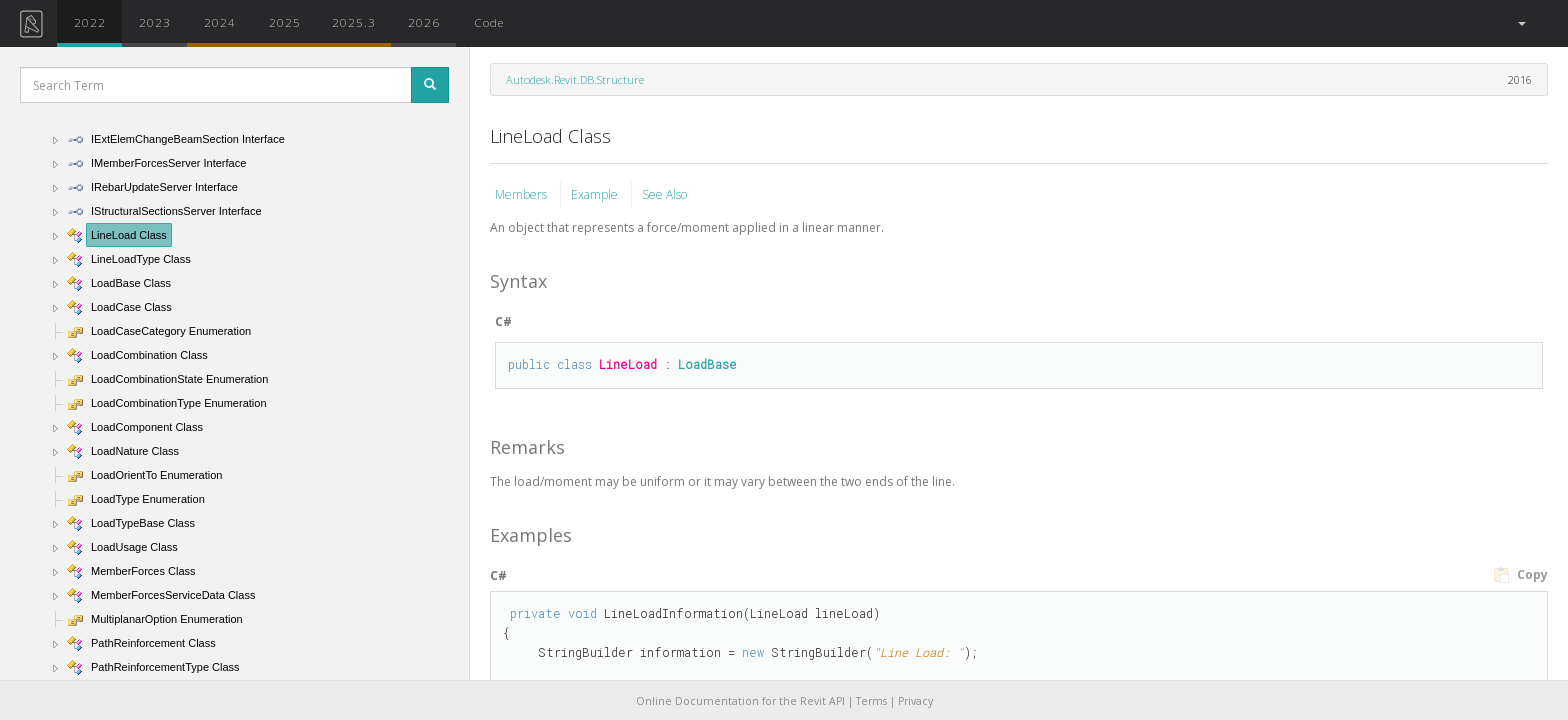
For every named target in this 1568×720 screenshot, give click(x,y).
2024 (220, 22)
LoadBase (707, 364)
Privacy (915, 701)
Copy (1520, 575)
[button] (1520, 23)
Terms (871, 701)
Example (596, 194)
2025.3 (354, 22)
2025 (285, 22)
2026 (424, 22)
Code (489, 22)
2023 (155, 22)
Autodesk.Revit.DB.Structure (575, 79)
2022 (90, 22)
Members (522, 194)
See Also (664, 194)
